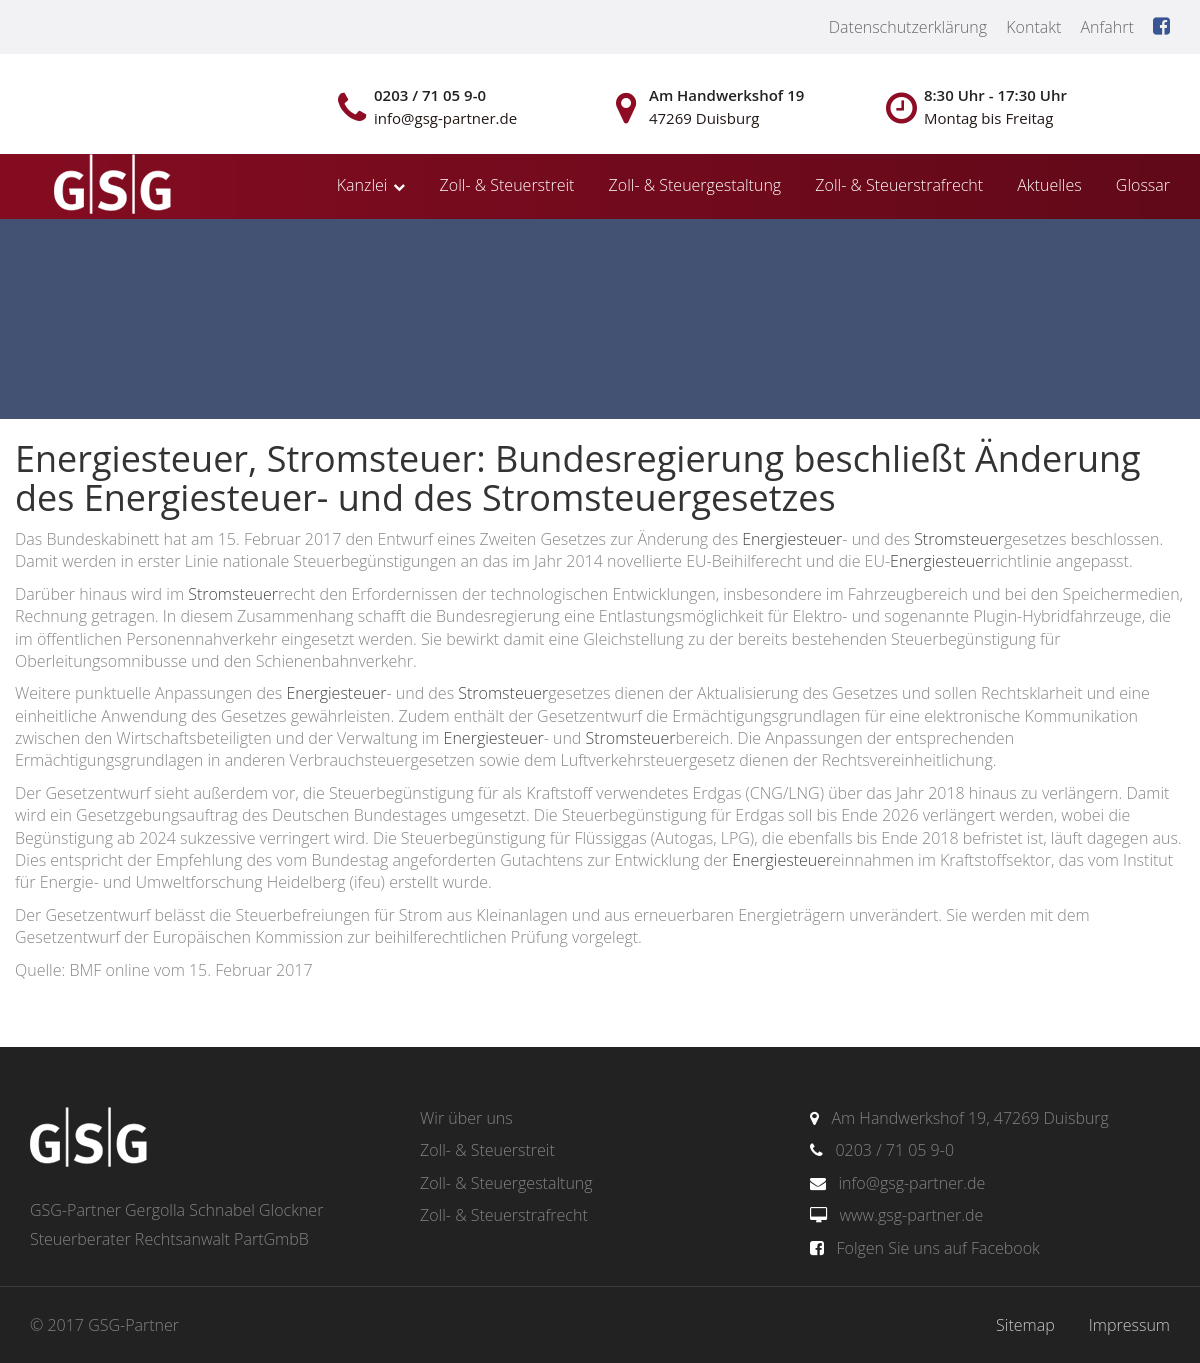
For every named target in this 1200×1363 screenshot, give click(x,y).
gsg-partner (110, 186)
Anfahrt (1106, 27)
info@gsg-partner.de (911, 1183)
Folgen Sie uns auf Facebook (937, 1248)
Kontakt (1033, 27)
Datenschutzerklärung (908, 27)
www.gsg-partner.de (911, 1215)
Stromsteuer (959, 539)
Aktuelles (1049, 185)
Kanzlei (362, 185)
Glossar (1143, 185)
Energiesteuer (792, 539)
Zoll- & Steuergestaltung (695, 185)
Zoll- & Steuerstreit (507, 185)
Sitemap (1025, 1325)
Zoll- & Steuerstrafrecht (899, 185)
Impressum (1129, 1325)
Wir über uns (466, 1118)
